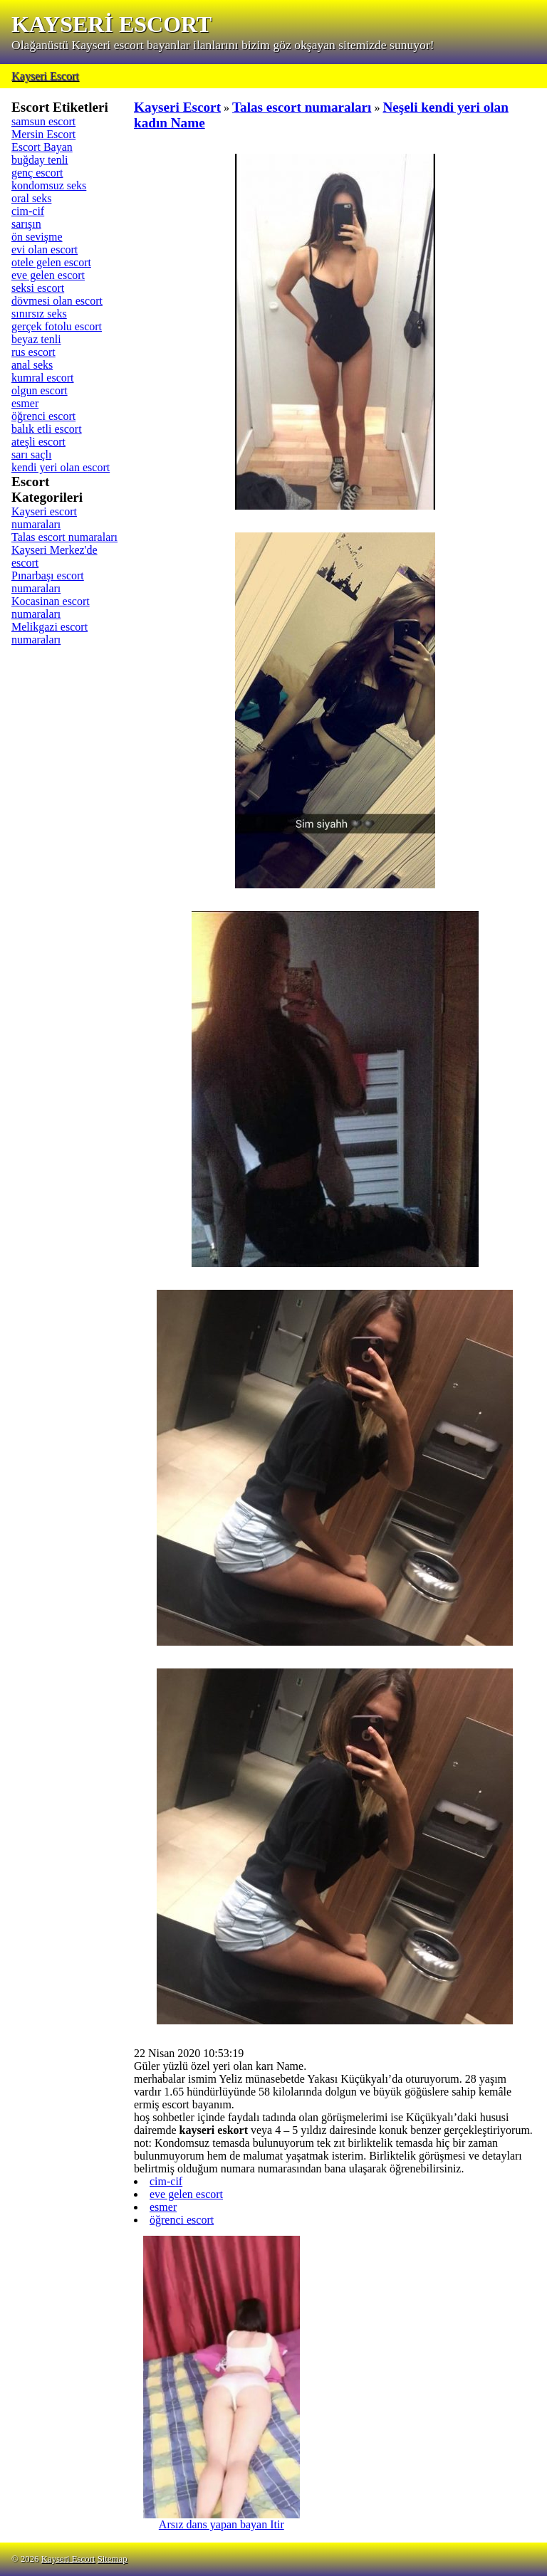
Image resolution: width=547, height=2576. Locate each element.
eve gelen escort (48, 275)
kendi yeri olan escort (60, 467)
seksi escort (37, 288)
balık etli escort (46, 429)
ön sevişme (37, 237)
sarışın (26, 224)
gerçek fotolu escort (56, 326)
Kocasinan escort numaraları (50, 607)
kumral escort (42, 378)
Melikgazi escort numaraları (49, 633)
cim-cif (27, 211)
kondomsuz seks (48, 185)
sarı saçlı (31, 454)
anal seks (32, 365)
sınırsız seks (39, 313)
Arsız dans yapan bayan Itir (221, 2519)
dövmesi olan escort (57, 301)
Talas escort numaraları (64, 537)
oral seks (31, 198)
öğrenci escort (43, 416)
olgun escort (39, 390)
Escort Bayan (42, 147)
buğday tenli (39, 160)
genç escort (37, 173)
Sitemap (112, 2559)
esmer (24, 403)
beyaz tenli (36, 339)
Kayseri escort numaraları (44, 517)
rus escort (33, 352)
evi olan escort (44, 249)
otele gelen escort (51, 262)
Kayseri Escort (45, 76)
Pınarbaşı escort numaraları (47, 581)
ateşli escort (38, 442)
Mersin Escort (43, 134)
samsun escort (43, 121)
